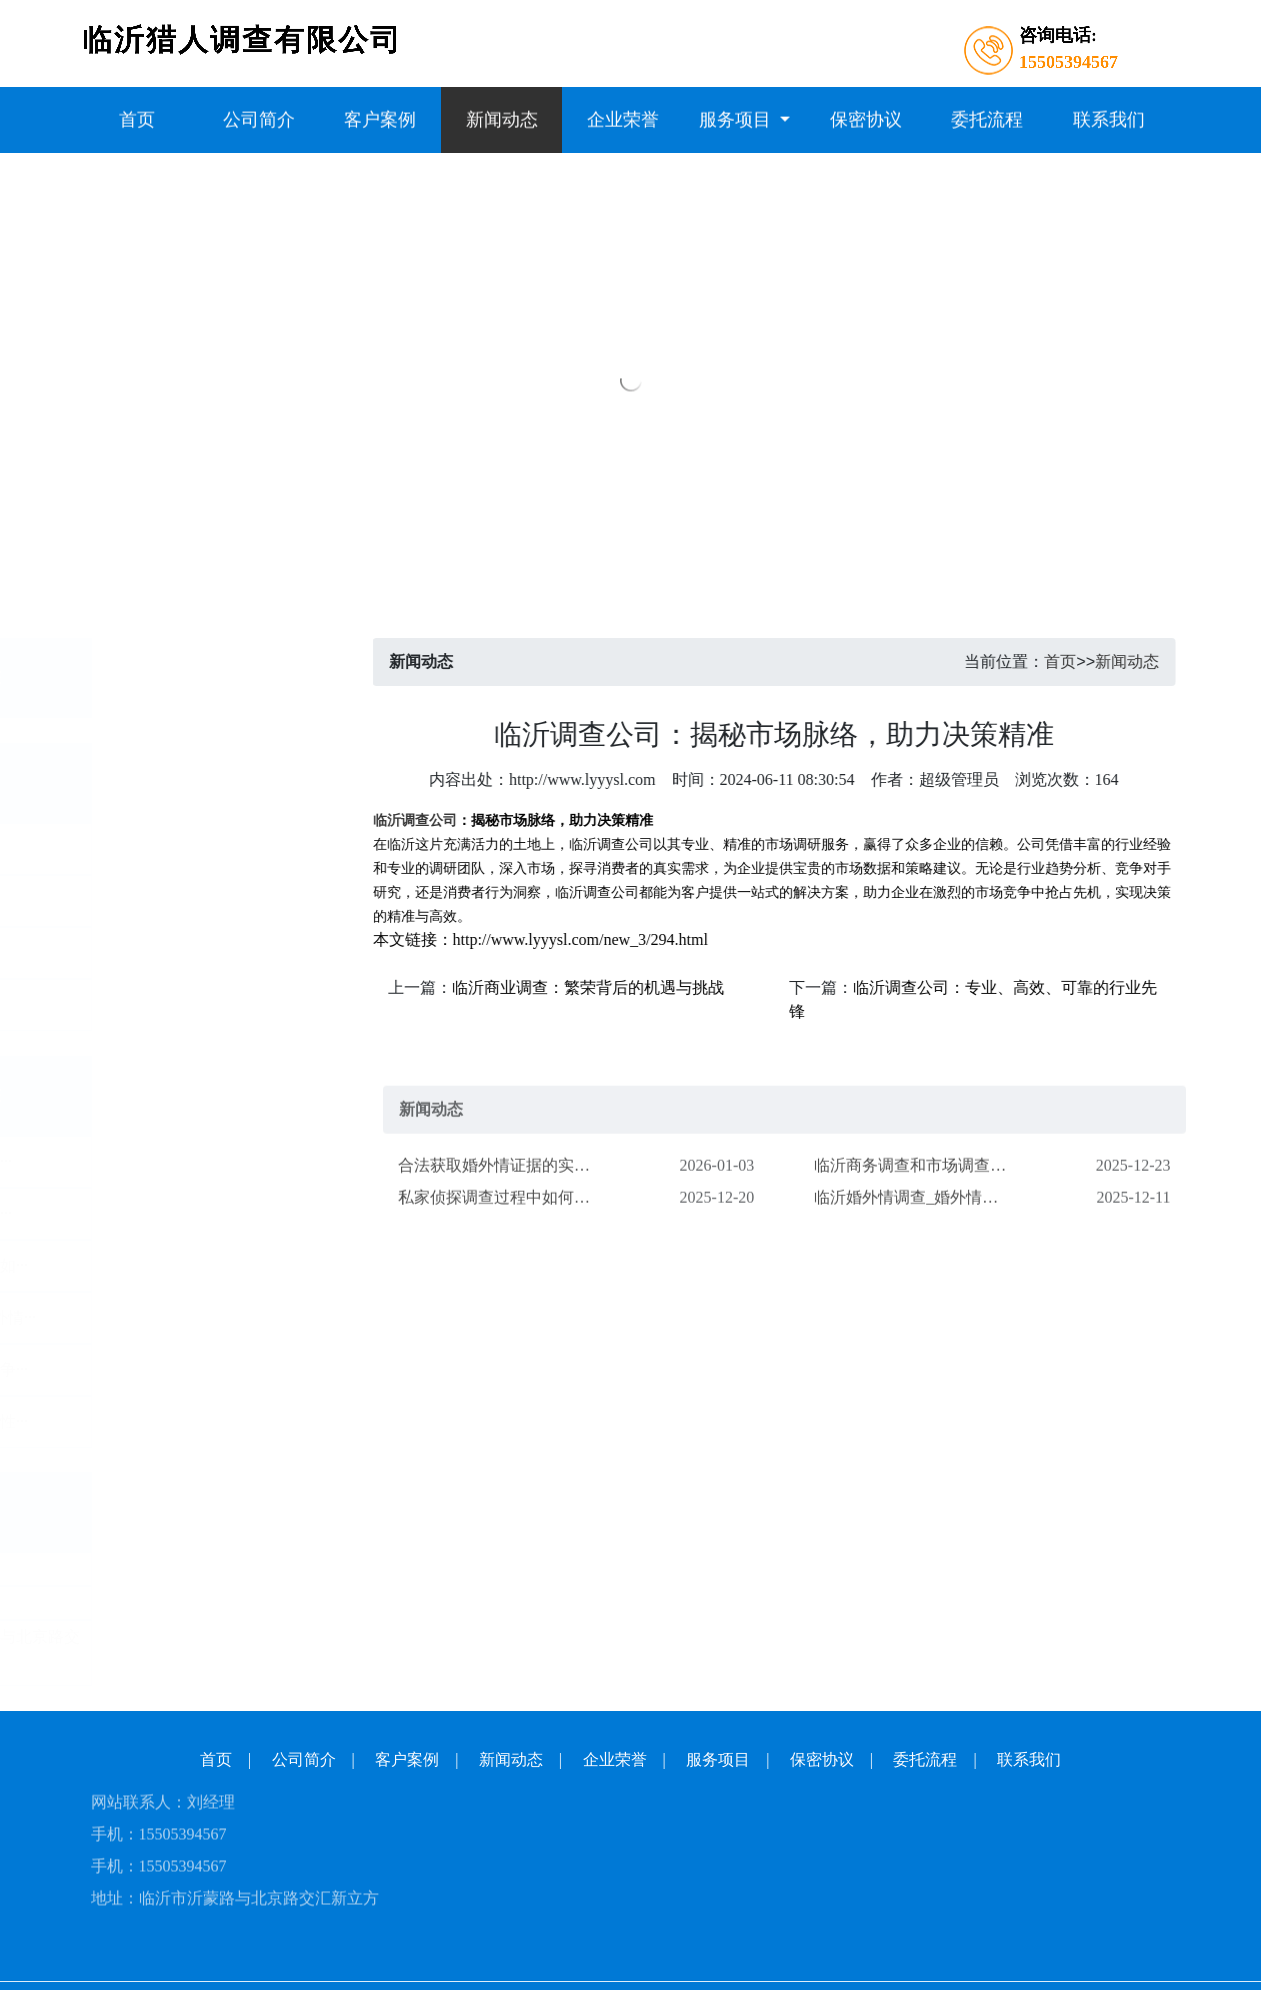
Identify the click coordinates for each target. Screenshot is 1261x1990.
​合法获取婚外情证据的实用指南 (503, 1198)
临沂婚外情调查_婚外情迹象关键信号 (919, 1230)
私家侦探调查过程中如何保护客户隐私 (503, 1230)
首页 (1088, 661)
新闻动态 (1154, 661)
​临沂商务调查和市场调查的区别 (919, 1198)
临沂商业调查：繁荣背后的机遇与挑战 (615, 987)
